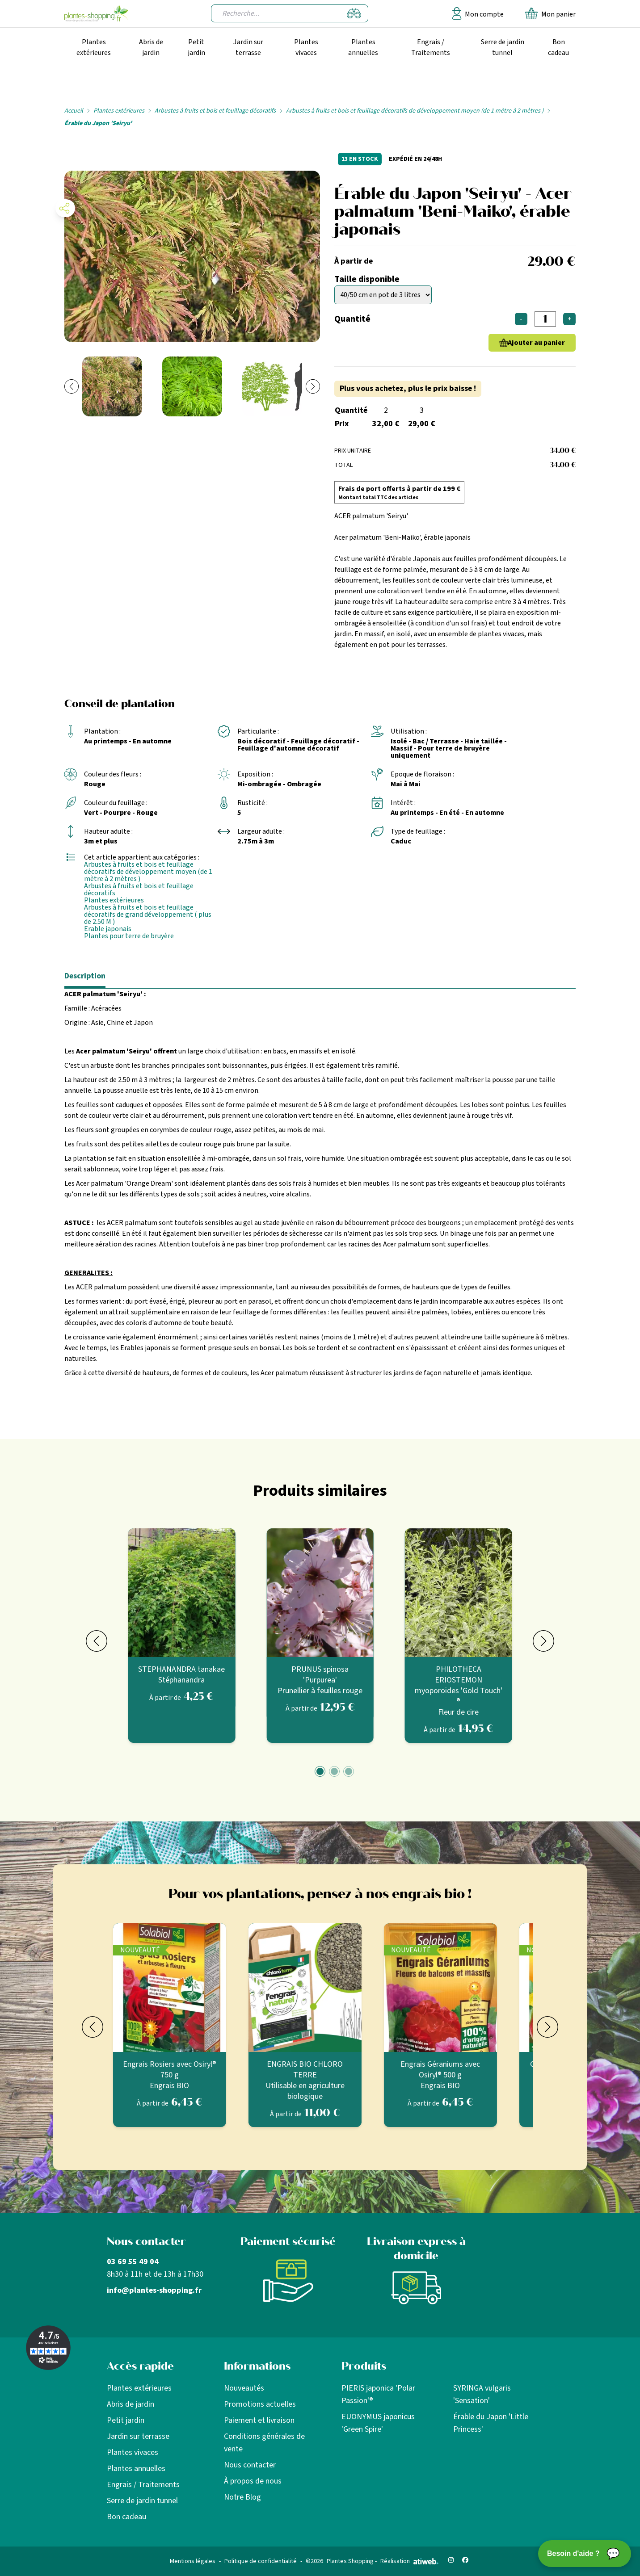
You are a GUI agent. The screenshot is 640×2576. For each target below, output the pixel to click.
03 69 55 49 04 (133, 2261)
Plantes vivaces (306, 47)
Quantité (352, 319)
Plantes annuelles (363, 47)
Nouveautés (244, 2388)
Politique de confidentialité (260, 2561)
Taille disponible (367, 279)
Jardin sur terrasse (248, 47)
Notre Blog (242, 2497)
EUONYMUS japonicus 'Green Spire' (378, 2423)
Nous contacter (250, 2465)
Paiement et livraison (259, 2420)
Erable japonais (107, 928)
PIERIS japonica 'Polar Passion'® (378, 2394)
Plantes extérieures (93, 47)
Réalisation (409, 2561)
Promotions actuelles (260, 2404)
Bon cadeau (558, 47)
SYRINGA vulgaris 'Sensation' (482, 2394)
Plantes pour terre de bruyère (129, 936)
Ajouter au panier (536, 343)
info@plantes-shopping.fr (154, 2290)
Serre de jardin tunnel (502, 47)
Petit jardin (196, 47)
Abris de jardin (151, 47)
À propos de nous (253, 2481)
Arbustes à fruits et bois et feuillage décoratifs (215, 110)
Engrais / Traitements (430, 47)
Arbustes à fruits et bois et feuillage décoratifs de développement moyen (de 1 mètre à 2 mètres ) (414, 110)
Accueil (73, 110)
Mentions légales (192, 2561)
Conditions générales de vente (264, 2442)
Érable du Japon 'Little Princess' (490, 2423)
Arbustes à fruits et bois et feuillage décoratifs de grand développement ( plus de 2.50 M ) (147, 914)
